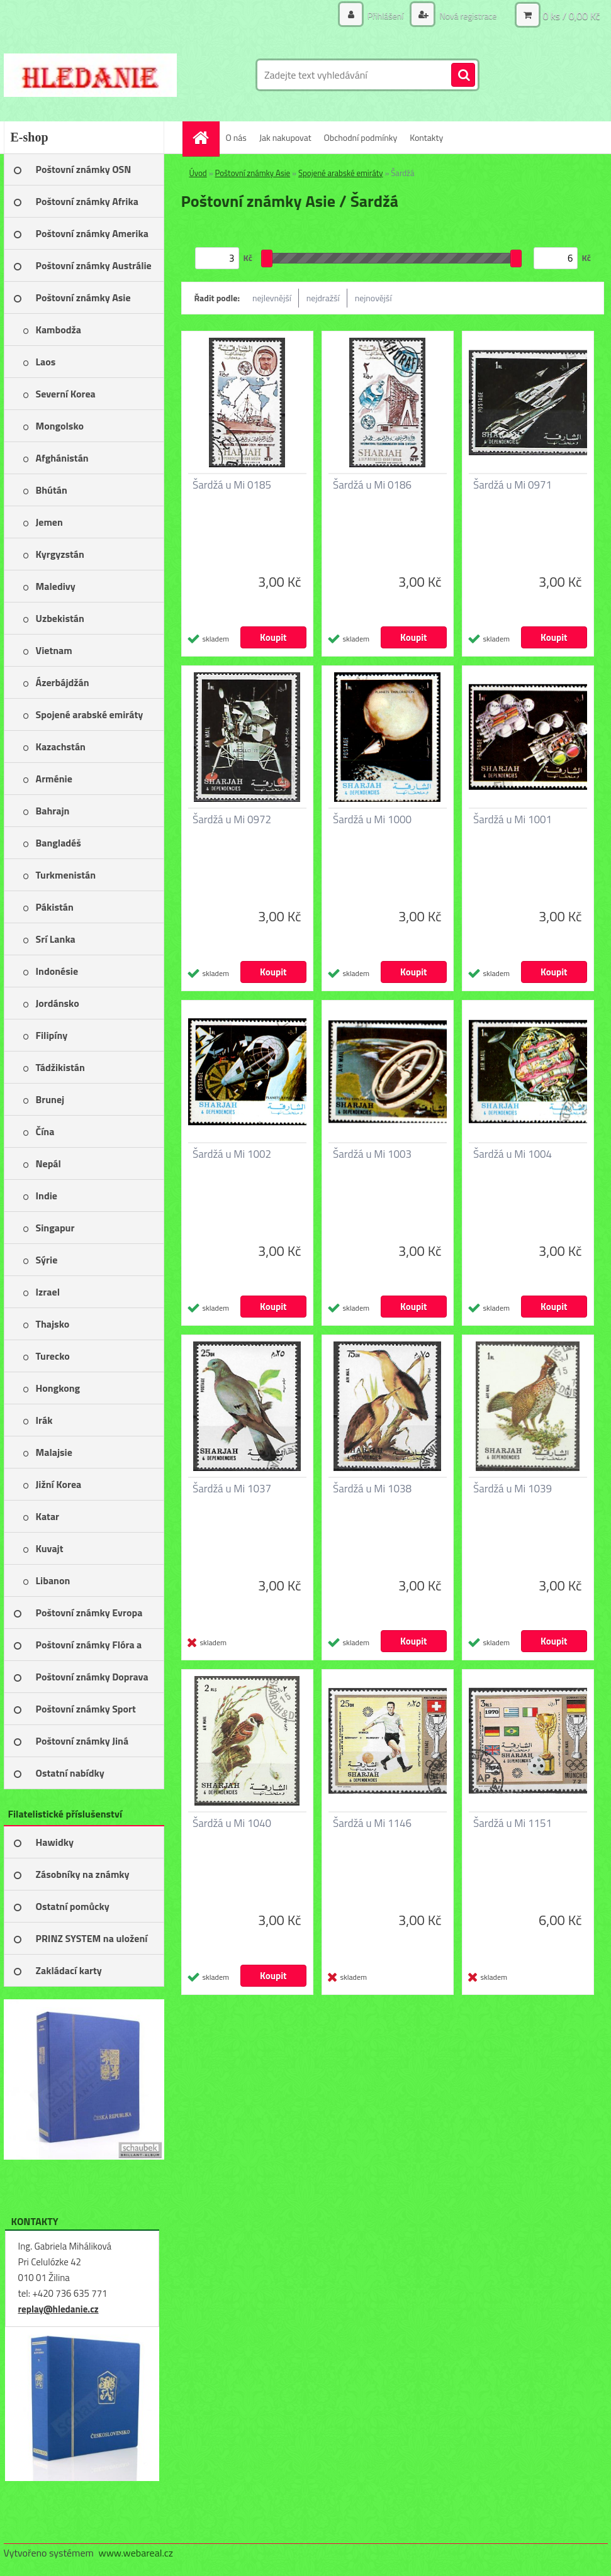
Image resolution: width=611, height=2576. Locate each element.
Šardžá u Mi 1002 (232, 1154)
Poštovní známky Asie (253, 173)
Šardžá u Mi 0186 (372, 485)
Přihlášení (386, 15)
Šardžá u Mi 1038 (372, 1488)
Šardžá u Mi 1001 (512, 819)
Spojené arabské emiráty (340, 173)
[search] (463, 75)
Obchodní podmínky (361, 137)
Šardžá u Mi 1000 (372, 819)
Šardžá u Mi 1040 (232, 1823)
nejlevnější (271, 297)
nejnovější (373, 297)
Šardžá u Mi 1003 (372, 1154)
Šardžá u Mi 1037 (232, 1488)
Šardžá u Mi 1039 (512, 1488)
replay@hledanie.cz (58, 2309)
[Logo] (90, 74)
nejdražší (323, 297)
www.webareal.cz (135, 2552)
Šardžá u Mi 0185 (232, 485)
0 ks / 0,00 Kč (571, 15)
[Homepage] (205, 137)
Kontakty (426, 137)
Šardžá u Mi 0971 (512, 485)
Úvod (198, 173)
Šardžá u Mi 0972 (232, 819)
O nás (236, 137)
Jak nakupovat (285, 137)
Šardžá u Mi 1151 (512, 1823)
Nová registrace (466, 15)
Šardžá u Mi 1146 (372, 1823)
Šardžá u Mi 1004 (512, 1154)
